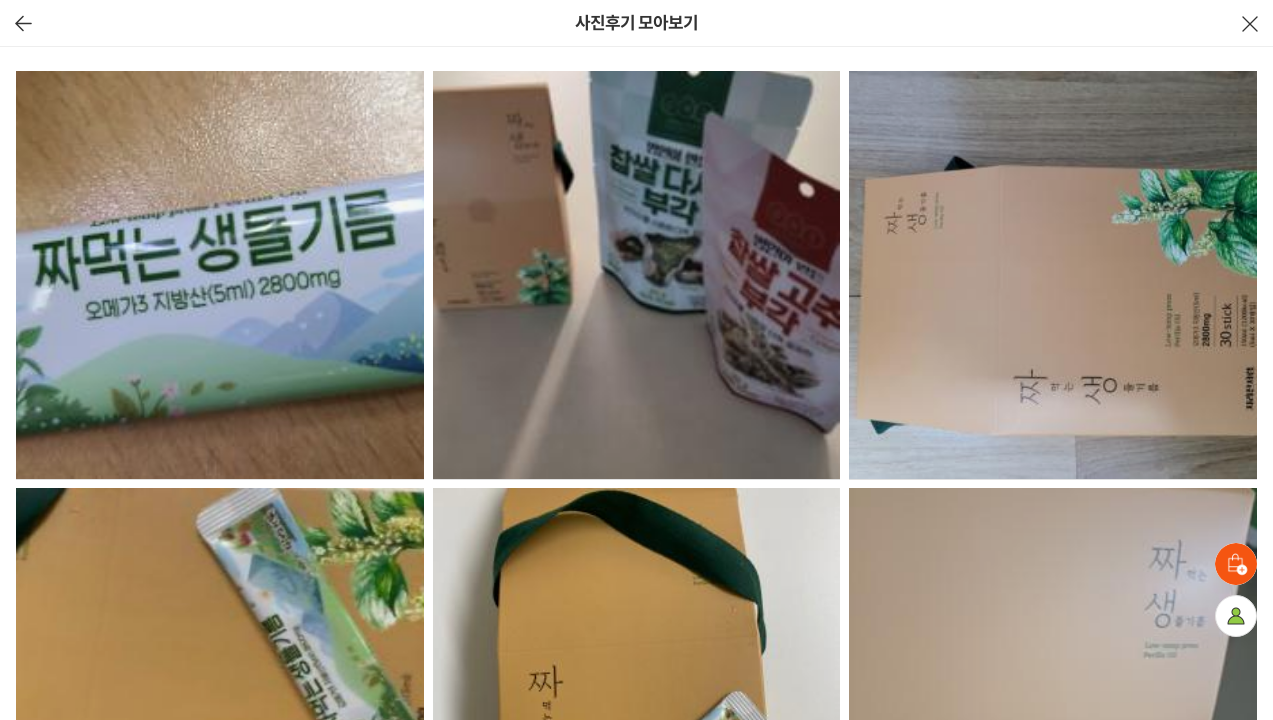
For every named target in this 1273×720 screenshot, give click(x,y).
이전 (23, 23)
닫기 (1249, 23)
